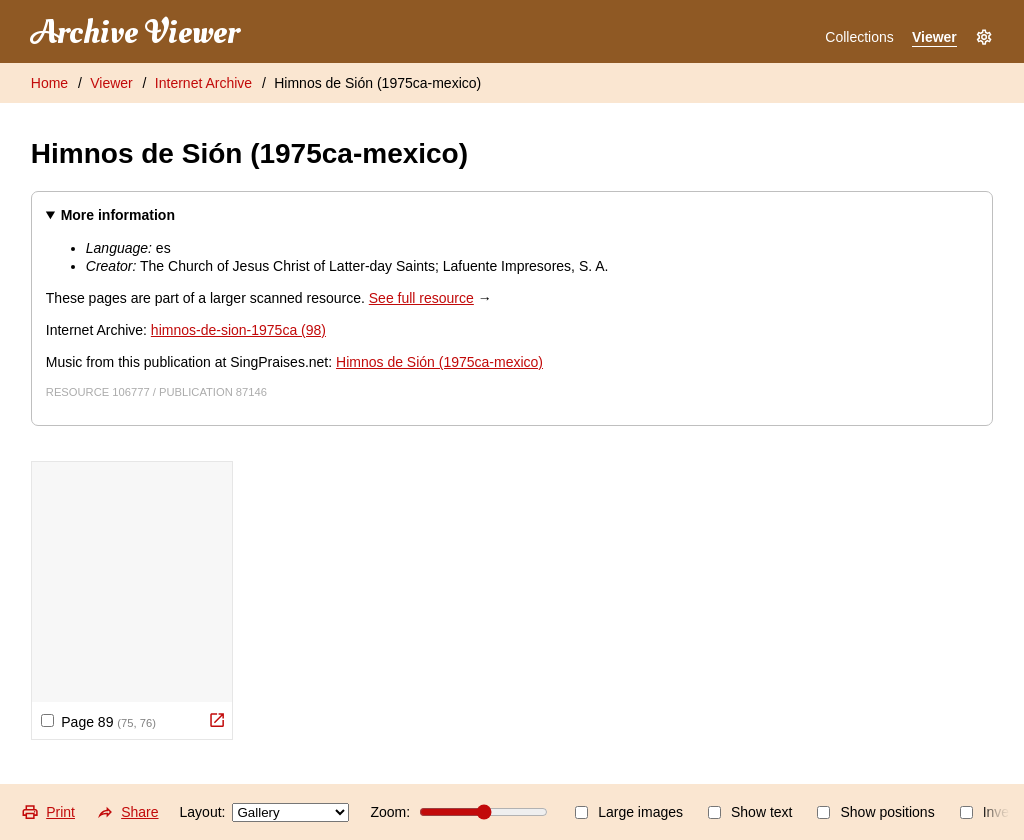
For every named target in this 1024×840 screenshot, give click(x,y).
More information (118, 215)
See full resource (421, 298)
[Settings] (984, 37)
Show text (750, 812)
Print (48, 812)
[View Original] (217, 720)
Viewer (934, 37)
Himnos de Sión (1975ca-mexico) (377, 83)
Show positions (875, 812)
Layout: (265, 812)
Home (49, 83)
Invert (989, 812)
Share (127, 812)
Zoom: (459, 812)
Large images (629, 812)
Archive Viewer (135, 33)
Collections (859, 37)
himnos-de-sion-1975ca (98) (238, 330)
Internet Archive (203, 83)
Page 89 (98, 722)
